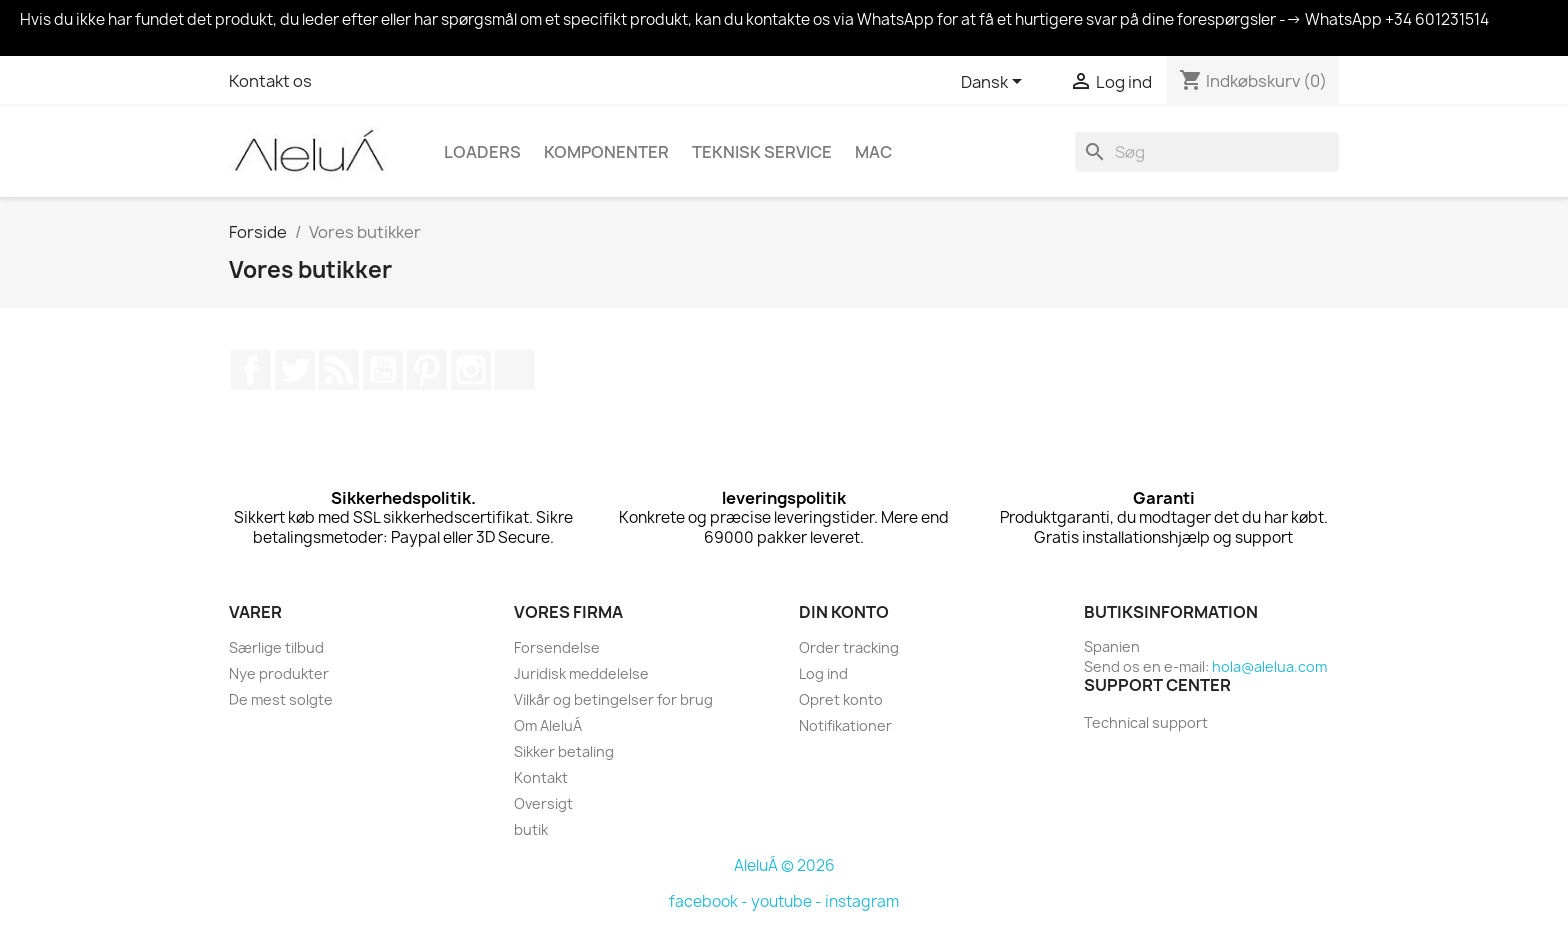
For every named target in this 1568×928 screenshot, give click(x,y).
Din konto (844, 612)
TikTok (515, 370)
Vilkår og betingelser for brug (613, 699)
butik (531, 829)
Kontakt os (270, 81)
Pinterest (427, 370)
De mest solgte (281, 699)
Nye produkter (279, 673)
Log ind (823, 673)
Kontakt (541, 777)
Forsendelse (557, 647)
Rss (339, 370)
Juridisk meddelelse (581, 673)
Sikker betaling (564, 751)
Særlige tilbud (276, 647)
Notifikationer (845, 725)
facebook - (710, 901)
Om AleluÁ (548, 725)
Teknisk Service (762, 152)
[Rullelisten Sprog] (995, 83)
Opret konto (841, 699)
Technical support (1146, 722)
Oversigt (543, 803)
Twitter (295, 370)
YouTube (383, 370)
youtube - (788, 901)
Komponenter (606, 152)
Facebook (251, 370)
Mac (873, 152)
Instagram (471, 370)
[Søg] (1207, 152)
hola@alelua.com (1269, 666)
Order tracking (849, 647)
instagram (862, 901)
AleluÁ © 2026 (784, 865)
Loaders (482, 152)
